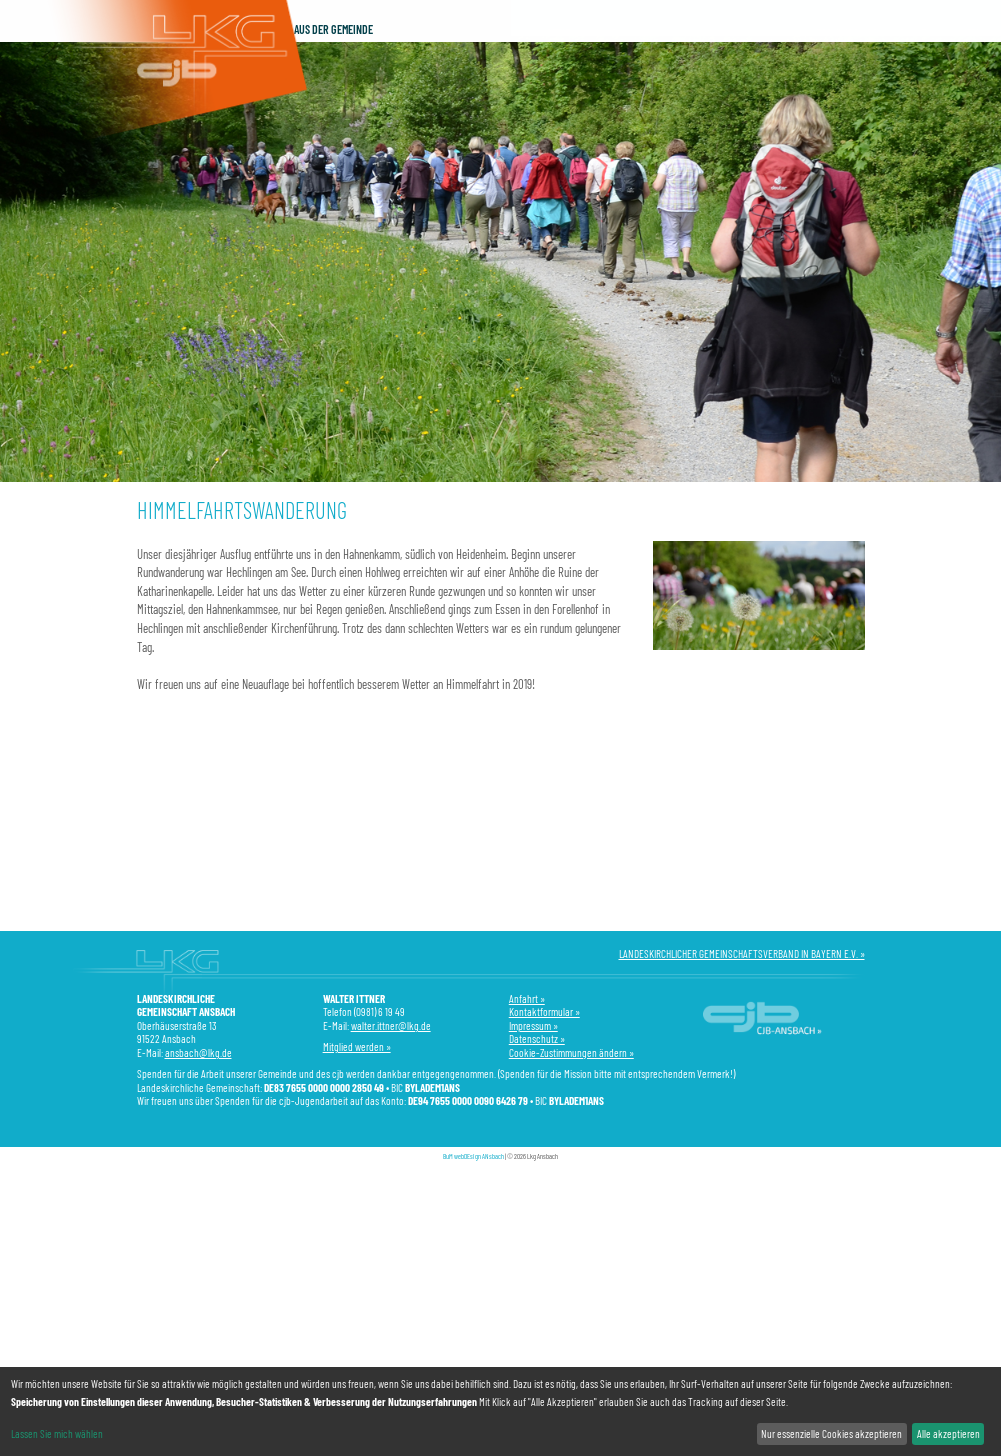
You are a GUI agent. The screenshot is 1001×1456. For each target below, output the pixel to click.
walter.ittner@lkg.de (391, 1025)
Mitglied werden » (357, 1046)
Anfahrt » (527, 998)
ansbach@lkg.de (198, 1052)
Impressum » (533, 1025)
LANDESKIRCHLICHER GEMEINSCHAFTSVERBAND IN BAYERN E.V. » (742, 953)
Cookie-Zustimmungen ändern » (571, 1052)
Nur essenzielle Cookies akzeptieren (831, 1433)
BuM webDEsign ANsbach (473, 1156)
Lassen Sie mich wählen (57, 1433)
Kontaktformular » (544, 1011)
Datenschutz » (537, 1038)
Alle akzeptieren (948, 1433)
